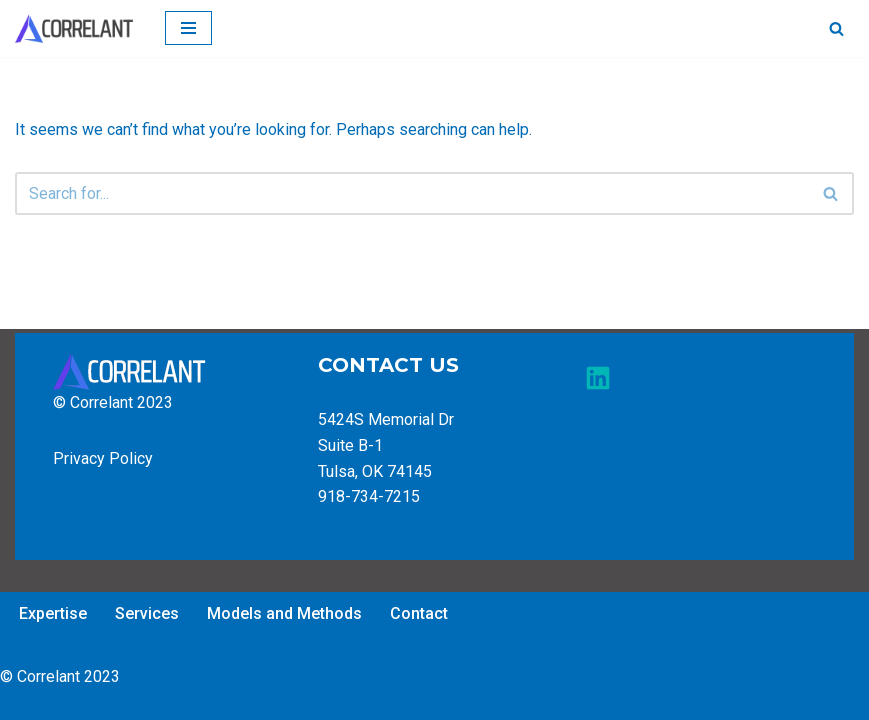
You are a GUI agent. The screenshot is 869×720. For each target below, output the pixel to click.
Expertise (53, 613)
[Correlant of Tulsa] (75, 28)
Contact (419, 613)
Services (147, 613)
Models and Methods (284, 613)
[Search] (836, 28)
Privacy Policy (103, 458)
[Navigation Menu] (188, 28)
